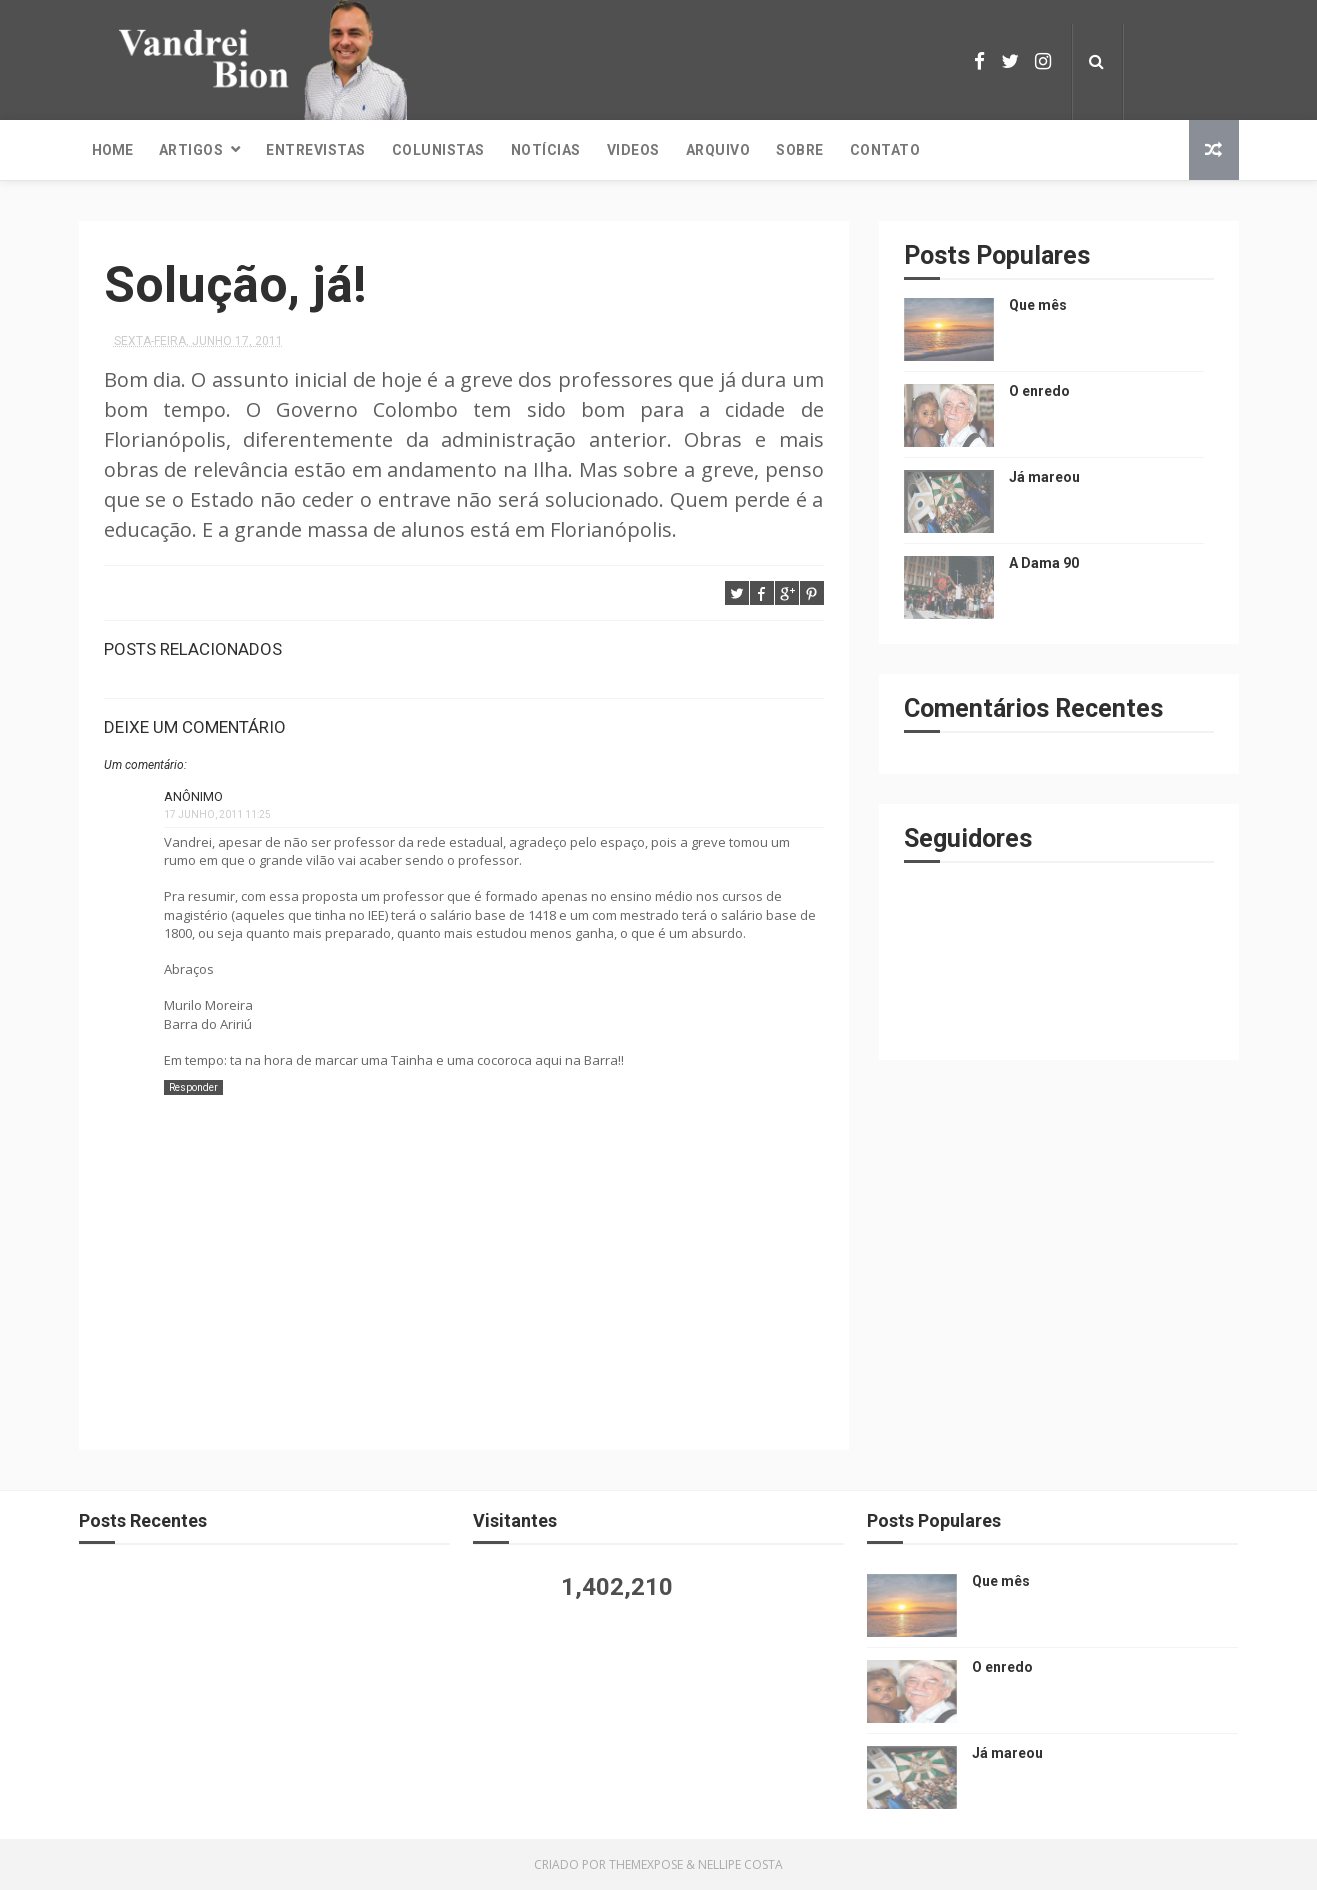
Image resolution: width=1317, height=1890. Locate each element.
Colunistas (438, 150)
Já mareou (1044, 477)
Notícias (546, 150)
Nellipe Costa (740, 1864)
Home (112, 150)
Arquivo (718, 150)
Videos (633, 150)
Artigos (191, 150)
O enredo (1039, 391)
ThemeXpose (646, 1864)
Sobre (800, 150)
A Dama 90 (1044, 563)
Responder (193, 1087)
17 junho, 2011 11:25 (217, 814)
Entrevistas (316, 150)
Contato (885, 150)
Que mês (1038, 305)
